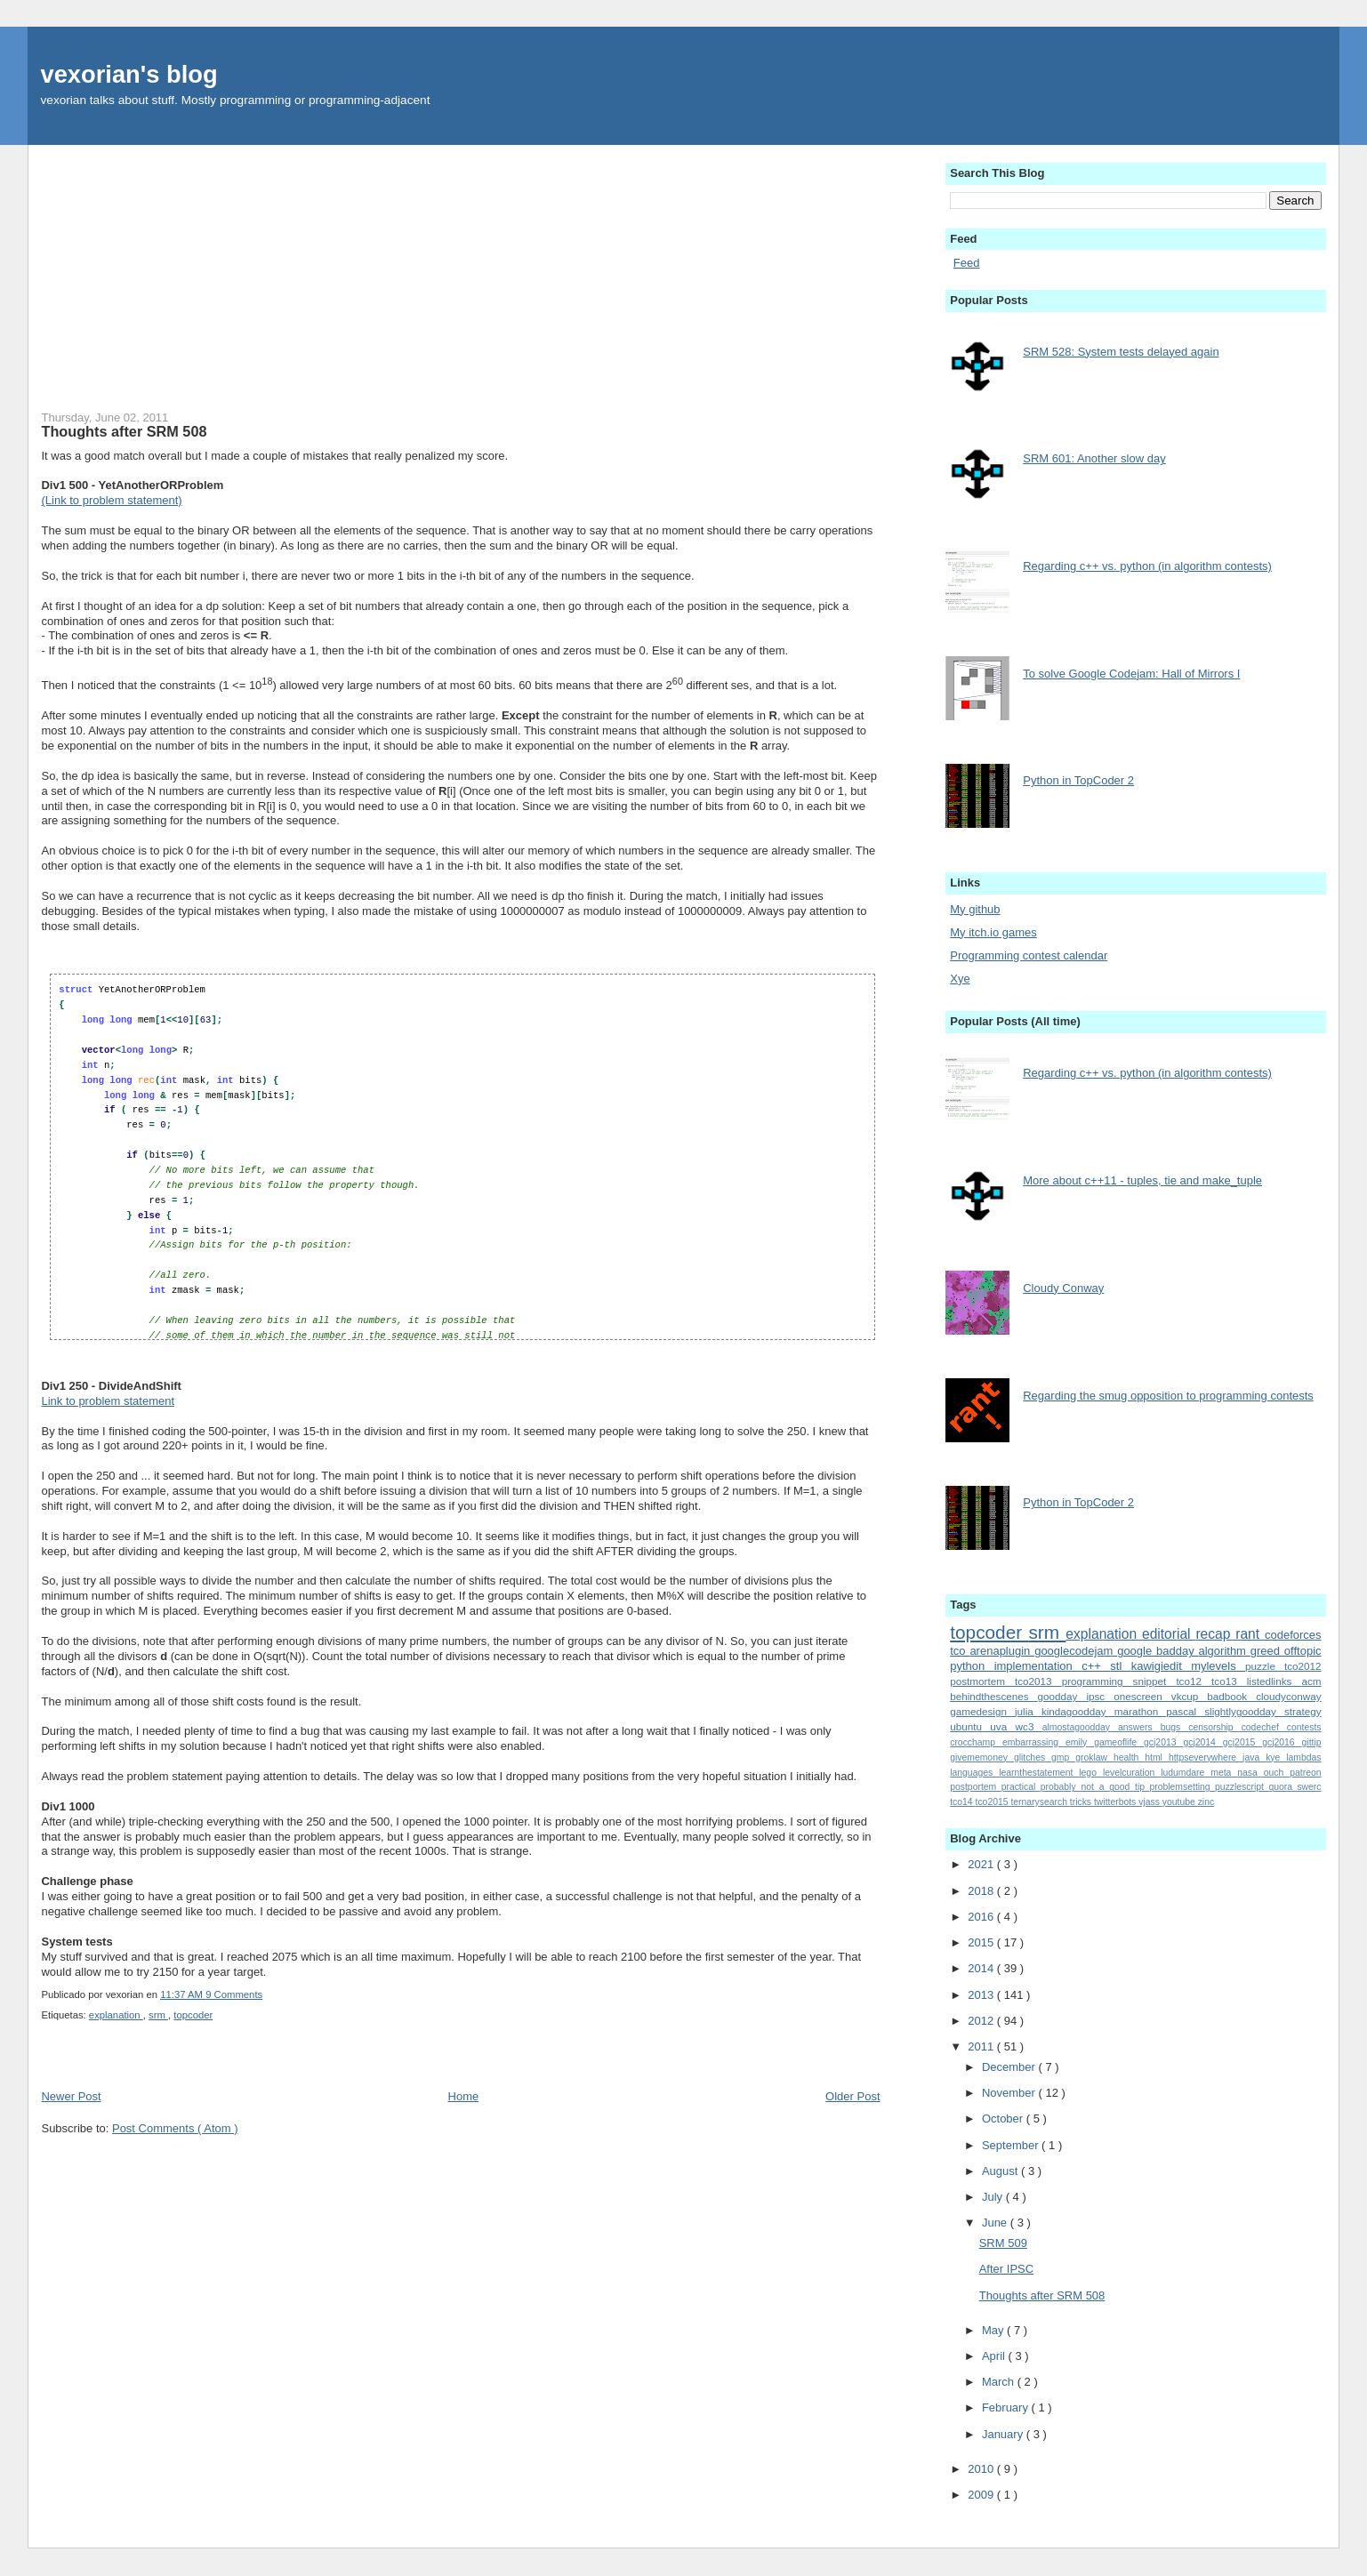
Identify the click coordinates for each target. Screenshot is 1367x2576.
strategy (1303, 1711)
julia (1028, 1711)
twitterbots (1116, 1802)
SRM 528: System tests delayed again (1120, 351)
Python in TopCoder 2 (1078, 780)
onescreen (1142, 1696)
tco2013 (1038, 1681)
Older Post (852, 2096)
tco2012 (1303, 1666)
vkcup (1189, 1696)
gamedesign (982, 1711)
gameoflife (1119, 1742)
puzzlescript (1241, 1787)
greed (1267, 1650)
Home (463, 2096)
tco (959, 1650)
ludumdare (1185, 1773)
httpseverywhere (1205, 1757)
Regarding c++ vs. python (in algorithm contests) (1147, 566)
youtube (1180, 1802)
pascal (1185, 1711)
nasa (1250, 1773)
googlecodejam (1075, 1650)
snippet (1155, 1681)
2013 (982, 1995)
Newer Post (71, 2096)
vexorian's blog (128, 74)
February (1007, 2407)
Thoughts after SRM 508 (123, 431)
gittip (1312, 1742)
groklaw (1094, 1757)
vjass (1150, 1802)
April (995, 2356)
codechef (1264, 1727)
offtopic (1303, 1650)
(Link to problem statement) (111, 500)
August (1001, 2171)
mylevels (1218, 1666)
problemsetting (1182, 1787)
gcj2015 (1242, 1742)
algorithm (1224, 1650)
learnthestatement (1039, 1773)
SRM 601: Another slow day (1094, 458)
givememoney (982, 1757)
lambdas (1303, 1757)
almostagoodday (1080, 1727)
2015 (982, 1942)
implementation (1038, 1666)
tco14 (962, 1802)
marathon (1140, 1711)
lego (1091, 1773)
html (1157, 1757)
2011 (982, 2046)
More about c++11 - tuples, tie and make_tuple (1142, 1180)
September (1011, 2145)
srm (158, 2015)
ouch (1277, 1773)
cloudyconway (1288, 1696)
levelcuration (1132, 1773)
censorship (1214, 1727)
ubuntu (970, 1726)
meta (1223, 1773)
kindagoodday (1077, 1711)
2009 (982, 2494)
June (996, 2222)
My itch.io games (993, 932)
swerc (1309, 1787)
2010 (982, 2469)
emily (1079, 1742)
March (999, 2381)
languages (974, 1773)
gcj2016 (1281, 1742)
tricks (1082, 1802)
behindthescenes (993, 1696)
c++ (1096, 1666)
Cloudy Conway (1063, 1288)
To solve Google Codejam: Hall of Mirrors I (1131, 673)
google (1136, 1650)
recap (1215, 1633)
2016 (982, 1916)
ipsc (1100, 1696)
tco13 (1229, 1681)
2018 (982, 1891)
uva (1002, 1726)
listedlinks (1274, 1681)
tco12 (1193, 1681)
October (1004, 2118)
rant (1250, 1633)
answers (1139, 1727)
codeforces (1293, 1634)
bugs (1175, 1727)
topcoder (193, 2015)
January (1004, 2434)
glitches (1032, 1757)
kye (1276, 1757)
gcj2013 (1163, 1742)
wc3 (1029, 1726)
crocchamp (976, 1742)
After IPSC (1006, 2268)
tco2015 (993, 1802)
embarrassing (1033, 1742)
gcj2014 (1202, 1742)
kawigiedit (1161, 1666)
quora (1282, 1787)
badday (1177, 1650)
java (1254, 1757)
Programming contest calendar (1028, 955)
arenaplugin (1001, 1650)
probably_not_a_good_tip (1095, 1787)
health (1129, 1757)
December (1010, 2067)
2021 (982, 1864)
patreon (1305, 1773)
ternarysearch (1039, 1802)
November (1010, 2092)
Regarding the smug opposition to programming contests (1168, 1395)
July (994, 2196)
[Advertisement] (460, 269)
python (971, 1666)
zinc (1206, 1802)
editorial (1168, 1633)
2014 (982, 1968)
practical (1021, 1787)
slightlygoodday (1244, 1711)
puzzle (1264, 1666)
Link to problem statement (107, 1401)
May (994, 2330)
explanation (116, 2015)
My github (975, 909)
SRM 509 (1003, 2243)
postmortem (982, 1681)
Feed (966, 262)
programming (1097, 1681)
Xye (959, 978)
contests (1304, 1727)
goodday (1062, 1696)
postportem (975, 1787)
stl (1120, 1666)
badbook (1231, 1696)
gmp (1063, 1757)
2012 (982, 2020)
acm (1311, 1681)
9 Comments (233, 1994)
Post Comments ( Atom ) (175, 2128)
